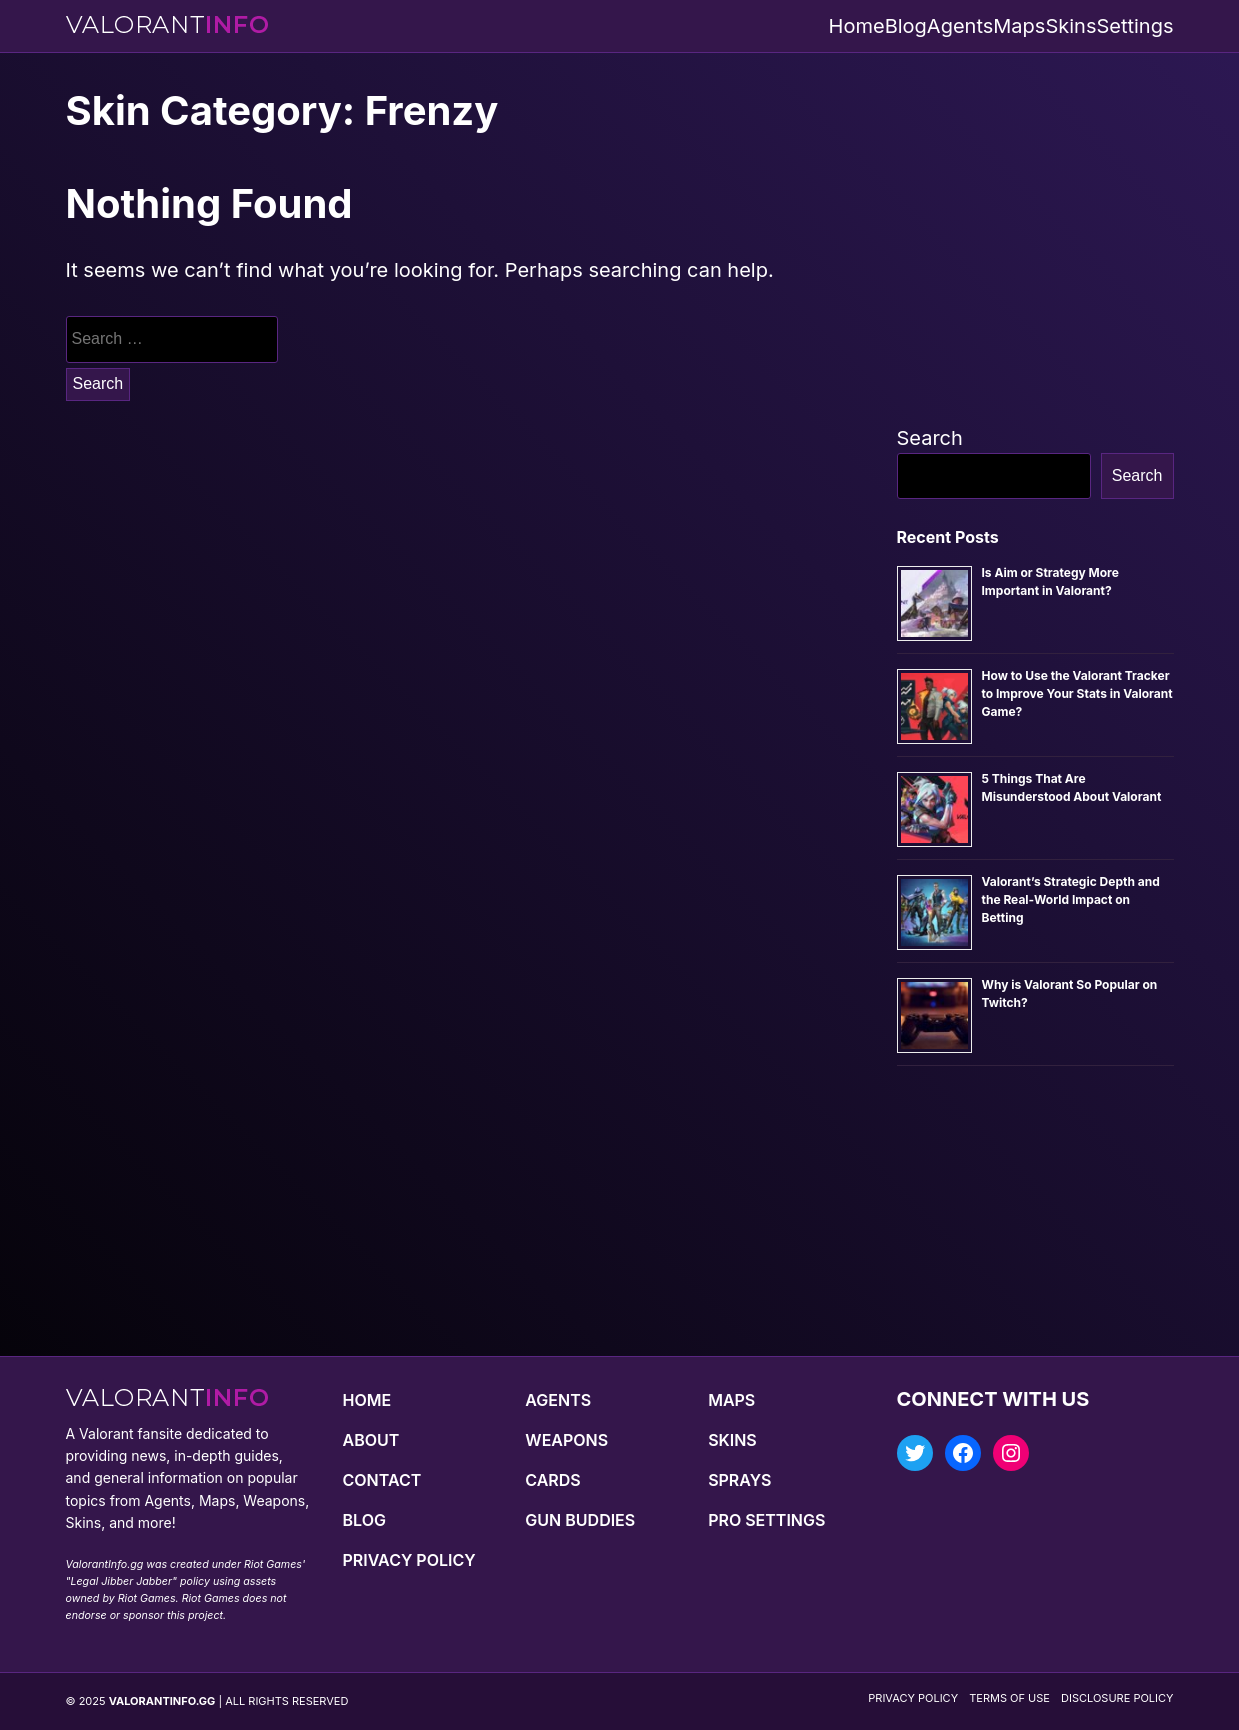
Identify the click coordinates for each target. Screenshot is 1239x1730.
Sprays (739, 1480)
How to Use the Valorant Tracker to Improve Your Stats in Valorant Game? (1077, 693)
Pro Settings (766, 1520)
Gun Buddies (580, 1520)
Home (857, 26)
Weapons (566, 1440)
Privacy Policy (409, 1560)
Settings (1134, 26)
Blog (906, 26)
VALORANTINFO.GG (162, 1701)
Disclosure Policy (1117, 1698)
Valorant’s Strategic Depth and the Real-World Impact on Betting (1071, 899)
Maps (1019, 26)
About (371, 1440)
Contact (382, 1480)
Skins (1070, 26)
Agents (960, 26)
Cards (552, 1480)
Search (930, 438)
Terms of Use (1009, 1698)
